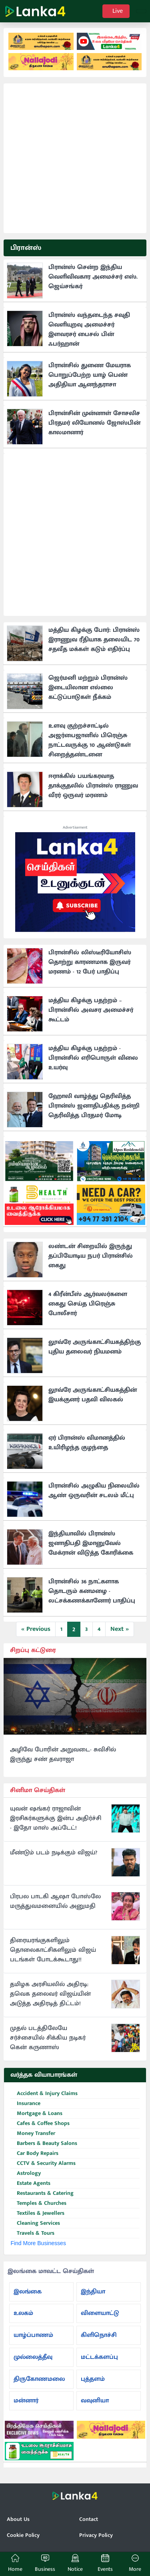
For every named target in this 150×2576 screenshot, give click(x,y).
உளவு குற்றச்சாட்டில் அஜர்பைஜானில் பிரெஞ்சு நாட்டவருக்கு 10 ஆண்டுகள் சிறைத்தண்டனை (89, 740)
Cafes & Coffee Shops (40, 2124)
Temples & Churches (38, 2203)
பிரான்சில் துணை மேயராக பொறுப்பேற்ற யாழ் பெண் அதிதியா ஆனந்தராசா (89, 375)
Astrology (25, 2173)
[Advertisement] (75, 158)
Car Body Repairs (34, 2154)
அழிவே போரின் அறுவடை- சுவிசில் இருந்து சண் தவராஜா (63, 1754)
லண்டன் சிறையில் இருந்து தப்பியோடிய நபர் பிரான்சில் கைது (90, 1256)
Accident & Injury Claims (44, 2094)
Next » (119, 1629)
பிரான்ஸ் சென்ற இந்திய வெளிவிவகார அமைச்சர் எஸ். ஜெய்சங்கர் (93, 277)
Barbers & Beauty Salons (43, 2144)
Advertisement (75, 827)
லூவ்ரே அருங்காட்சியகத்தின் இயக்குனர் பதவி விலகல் (92, 1395)
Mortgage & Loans (36, 2114)
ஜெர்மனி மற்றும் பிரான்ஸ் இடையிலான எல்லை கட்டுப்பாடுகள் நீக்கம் (88, 687)
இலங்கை (28, 2291)
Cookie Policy (23, 2535)
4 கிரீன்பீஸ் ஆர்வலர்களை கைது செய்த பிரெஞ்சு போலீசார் (87, 1304)
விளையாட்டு (100, 2313)
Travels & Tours (32, 2233)
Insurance (25, 2104)
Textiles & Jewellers (37, 2213)
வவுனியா (95, 2400)
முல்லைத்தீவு (33, 2357)
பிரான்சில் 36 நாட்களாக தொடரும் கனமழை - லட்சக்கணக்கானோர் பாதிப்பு (91, 1591)
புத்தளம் (93, 2379)
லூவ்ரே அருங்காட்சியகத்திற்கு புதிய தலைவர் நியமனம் (94, 1347)
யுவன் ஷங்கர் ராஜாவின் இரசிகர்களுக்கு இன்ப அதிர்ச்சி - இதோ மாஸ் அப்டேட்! (55, 1818)
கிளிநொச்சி (99, 2335)
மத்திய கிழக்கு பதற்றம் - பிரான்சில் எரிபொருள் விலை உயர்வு (93, 1058)
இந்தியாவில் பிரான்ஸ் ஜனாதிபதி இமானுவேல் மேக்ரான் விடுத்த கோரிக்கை (90, 1543)
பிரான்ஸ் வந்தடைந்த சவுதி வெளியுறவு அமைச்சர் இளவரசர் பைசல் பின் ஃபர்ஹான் (89, 329)
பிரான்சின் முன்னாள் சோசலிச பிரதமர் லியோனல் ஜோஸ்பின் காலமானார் (94, 423)
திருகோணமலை (39, 2379)
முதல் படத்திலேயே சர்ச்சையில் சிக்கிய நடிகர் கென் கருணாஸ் (48, 2038)
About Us (18, 2519)
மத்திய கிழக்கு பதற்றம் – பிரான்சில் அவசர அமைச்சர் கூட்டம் (90, 1010)
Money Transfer (32, 2134)
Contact (88, 2519)
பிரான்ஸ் (25, 248)
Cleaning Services (35, 2223)
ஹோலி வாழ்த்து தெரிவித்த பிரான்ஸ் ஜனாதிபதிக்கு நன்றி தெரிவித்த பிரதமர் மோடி (94, 1106)
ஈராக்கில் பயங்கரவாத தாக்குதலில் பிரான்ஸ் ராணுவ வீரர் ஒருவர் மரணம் (93, 786)
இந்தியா (93, 2291)
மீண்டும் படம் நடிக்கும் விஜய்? (53, 1853)
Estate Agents (30, 2183)
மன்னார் (26, 2400)
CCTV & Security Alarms (43, 2163)
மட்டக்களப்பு (99, 2357)
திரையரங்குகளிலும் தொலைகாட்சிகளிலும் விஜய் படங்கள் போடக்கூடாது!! (53, 1950)
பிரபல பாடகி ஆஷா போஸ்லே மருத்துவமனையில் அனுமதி (55, 1901)
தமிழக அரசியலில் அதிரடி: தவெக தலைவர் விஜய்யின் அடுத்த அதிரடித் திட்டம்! (50, 1994)
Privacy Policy (96, 2535)
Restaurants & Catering (42, 2193)
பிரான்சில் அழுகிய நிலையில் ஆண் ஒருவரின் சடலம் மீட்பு (94, 1490)
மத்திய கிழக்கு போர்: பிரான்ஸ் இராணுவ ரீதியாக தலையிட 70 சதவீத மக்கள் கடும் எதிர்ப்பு (94, 640)
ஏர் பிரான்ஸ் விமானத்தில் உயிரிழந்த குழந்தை (86, 1442)
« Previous (35, 1629)
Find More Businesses (38, 2243)
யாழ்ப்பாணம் (33, 2335)
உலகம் (23, 2313)
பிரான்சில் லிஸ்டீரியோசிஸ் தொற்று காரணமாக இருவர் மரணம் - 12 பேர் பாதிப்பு (89, 962)
